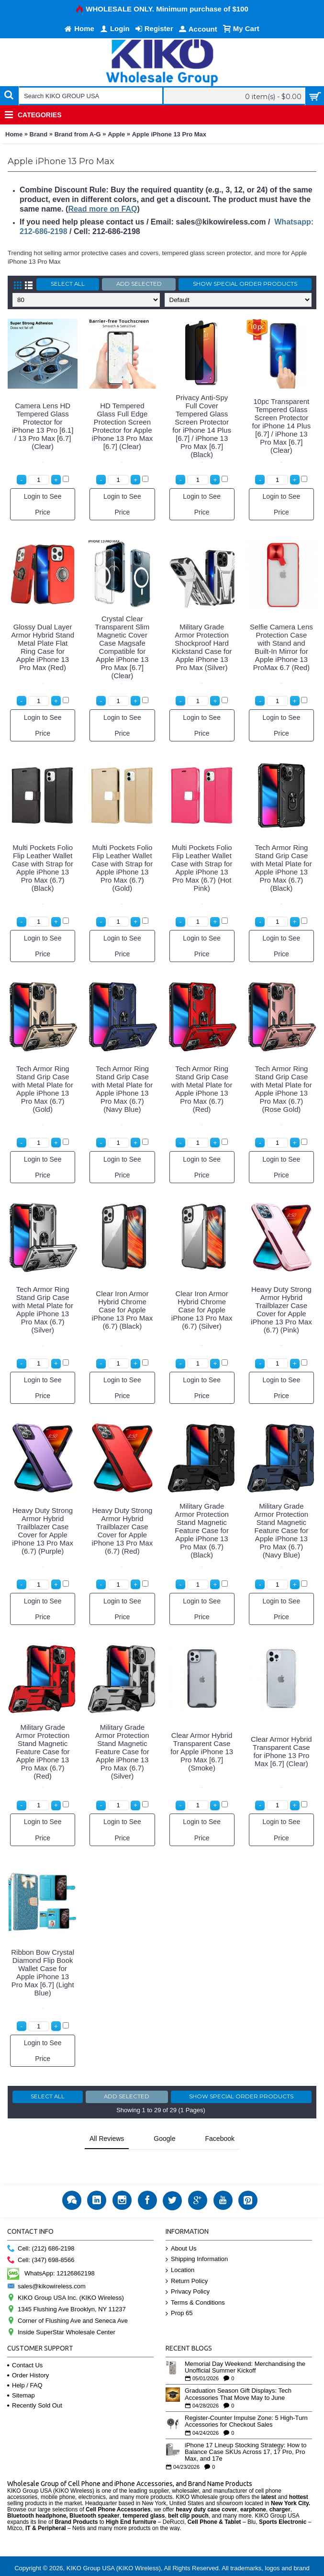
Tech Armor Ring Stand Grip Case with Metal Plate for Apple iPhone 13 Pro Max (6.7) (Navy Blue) (122, 1088)
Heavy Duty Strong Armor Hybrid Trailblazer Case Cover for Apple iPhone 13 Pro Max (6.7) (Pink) (281, 1309)
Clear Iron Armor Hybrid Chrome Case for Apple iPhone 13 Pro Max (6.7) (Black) (122, 1309)
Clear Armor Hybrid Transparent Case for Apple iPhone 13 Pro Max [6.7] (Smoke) (201, 1751)
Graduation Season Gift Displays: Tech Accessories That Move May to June (238, 2369)
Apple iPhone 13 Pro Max (169, 134)
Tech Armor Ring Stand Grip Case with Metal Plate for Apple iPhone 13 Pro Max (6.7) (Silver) (42, 1309)
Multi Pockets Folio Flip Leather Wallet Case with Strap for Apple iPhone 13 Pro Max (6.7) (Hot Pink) (202, 867)
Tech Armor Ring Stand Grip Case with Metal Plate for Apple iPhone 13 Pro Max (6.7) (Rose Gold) (281, 1088)
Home (13, 134)
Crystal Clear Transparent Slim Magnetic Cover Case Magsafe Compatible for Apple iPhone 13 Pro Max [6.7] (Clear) (122, 647)
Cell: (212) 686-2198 (41, 2224)
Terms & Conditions (195, 2278)
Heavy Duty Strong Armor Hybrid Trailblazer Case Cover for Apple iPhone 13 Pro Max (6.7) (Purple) (42, 1530)
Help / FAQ (25, 2360)
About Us (181, 2224)
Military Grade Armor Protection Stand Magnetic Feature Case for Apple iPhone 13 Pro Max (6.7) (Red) (43, 1751)
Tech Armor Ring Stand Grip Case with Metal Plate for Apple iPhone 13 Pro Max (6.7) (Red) (202, 1088)
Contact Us (25, 2340)
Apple (116, 134)
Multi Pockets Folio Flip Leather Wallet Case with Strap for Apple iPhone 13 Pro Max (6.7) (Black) (42, 867)
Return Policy (187, 2257)
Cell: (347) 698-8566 (41, 2236)
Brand (39, 134)
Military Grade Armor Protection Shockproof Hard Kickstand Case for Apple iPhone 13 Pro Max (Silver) (202, 647)
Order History (28, 2350)
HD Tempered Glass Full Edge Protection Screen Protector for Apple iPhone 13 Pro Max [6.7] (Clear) (122, 426)
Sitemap (21, 2370)
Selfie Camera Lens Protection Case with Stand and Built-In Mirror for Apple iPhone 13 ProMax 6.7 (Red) (281, 647)
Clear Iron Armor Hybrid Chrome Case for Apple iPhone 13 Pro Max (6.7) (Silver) (202, 1309)
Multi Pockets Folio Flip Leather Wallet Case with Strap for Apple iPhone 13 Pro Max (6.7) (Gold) (122, 867)
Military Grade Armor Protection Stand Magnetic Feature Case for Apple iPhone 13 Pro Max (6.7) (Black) (202, 1530)
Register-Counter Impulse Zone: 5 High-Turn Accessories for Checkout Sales (246, 2397)
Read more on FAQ (102, 209)
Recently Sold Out (34, 2381)
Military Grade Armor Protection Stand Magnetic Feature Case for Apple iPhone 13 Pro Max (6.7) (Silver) (122, 1751)
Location (180, 2246)
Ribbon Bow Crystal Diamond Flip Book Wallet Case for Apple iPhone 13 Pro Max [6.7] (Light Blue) (42, 1972)
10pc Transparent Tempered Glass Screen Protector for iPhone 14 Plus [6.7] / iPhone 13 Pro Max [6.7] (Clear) (281, 425)
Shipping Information (197, 2235)
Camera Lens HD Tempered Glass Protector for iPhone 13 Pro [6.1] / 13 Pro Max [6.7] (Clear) (42, 426)
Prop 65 (179, 2289)
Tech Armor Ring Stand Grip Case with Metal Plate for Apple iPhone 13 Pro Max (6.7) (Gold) (42, 1088)
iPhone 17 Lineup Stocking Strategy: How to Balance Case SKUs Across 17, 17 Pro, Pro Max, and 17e (245, 2428)
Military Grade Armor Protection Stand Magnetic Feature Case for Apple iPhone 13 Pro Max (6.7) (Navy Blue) (282, 1530)
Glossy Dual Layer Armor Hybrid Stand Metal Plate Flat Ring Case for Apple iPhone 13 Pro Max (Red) (42, 647)
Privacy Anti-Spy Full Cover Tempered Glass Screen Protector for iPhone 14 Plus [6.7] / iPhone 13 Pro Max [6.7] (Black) (201, 426)
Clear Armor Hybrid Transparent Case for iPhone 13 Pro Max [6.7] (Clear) (281, 1751)
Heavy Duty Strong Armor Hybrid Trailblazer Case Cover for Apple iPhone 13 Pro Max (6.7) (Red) (122, 1530)
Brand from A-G (78, 134)
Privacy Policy (188, 2267)
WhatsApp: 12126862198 (51, 2248)
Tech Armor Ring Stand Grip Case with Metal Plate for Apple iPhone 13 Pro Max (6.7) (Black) (281, 867)
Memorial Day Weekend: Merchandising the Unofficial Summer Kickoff (245, 2343)
